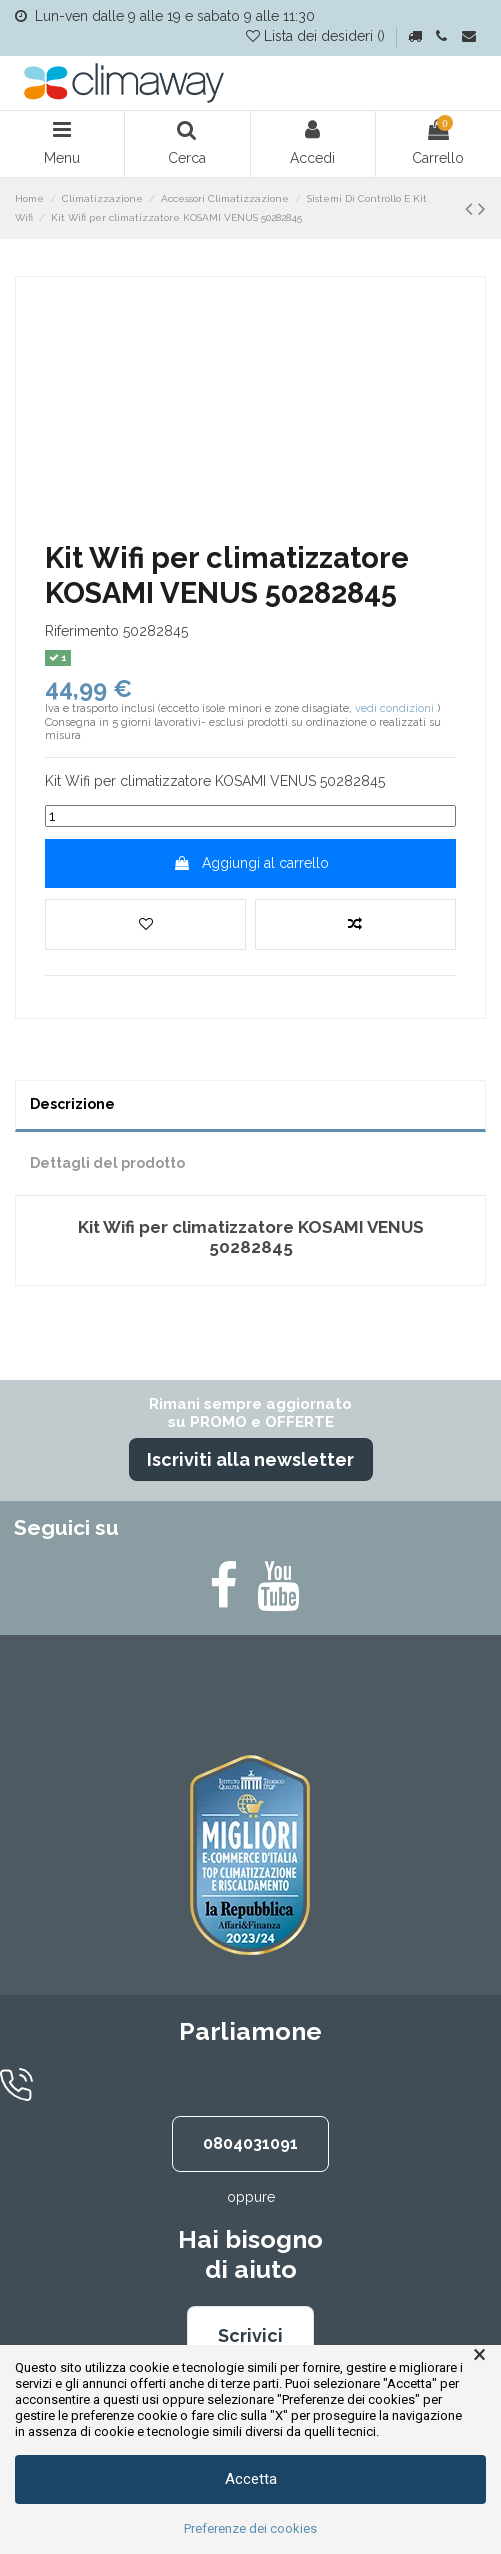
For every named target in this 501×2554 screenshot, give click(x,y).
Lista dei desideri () (317, 36)
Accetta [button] (251, 2479)
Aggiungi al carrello (251, 863)
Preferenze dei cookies (250, 2528)
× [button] (479, 2355)
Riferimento (82, 631)
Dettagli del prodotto (107, 1163)
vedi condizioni (394, 708)
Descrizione (72, 1104)
